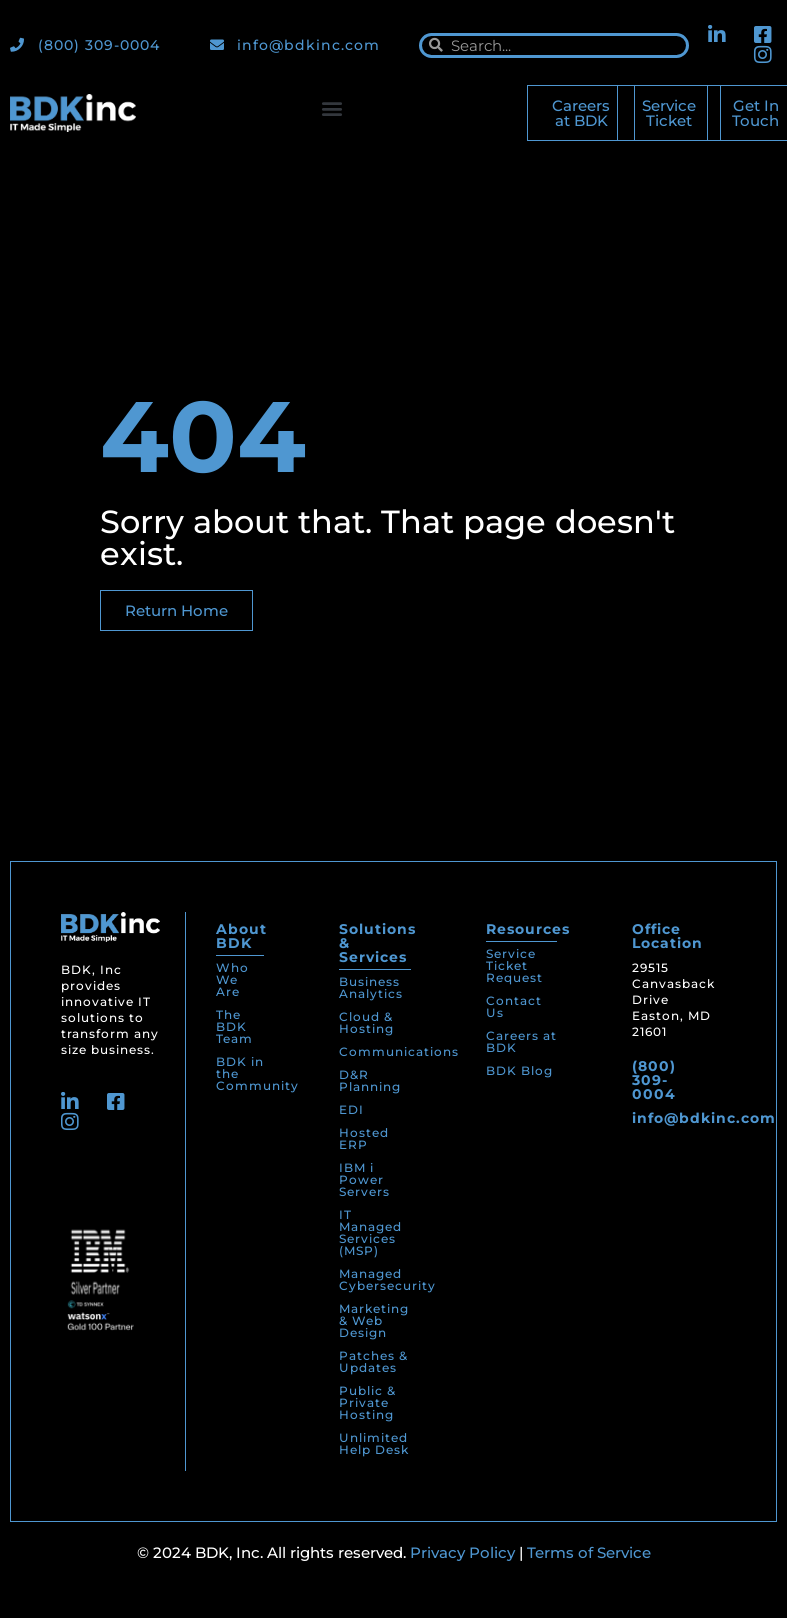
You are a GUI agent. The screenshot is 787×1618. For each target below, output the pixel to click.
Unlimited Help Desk (374, 1443)
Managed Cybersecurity (387, 1279)
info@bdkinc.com (704, 1118)
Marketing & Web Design (374, 1320)
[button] (331, 108)
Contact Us (514, 1006)
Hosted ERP (364, 1138)
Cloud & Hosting (366, 1022)
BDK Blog (519, 1070)
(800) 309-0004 (654, 1080)
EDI (351, 1109)
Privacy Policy (462, 1552)
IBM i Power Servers (364, 1179)
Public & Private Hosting (367, 1402)
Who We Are (232, 979)
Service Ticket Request (514, 965)
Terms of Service (589, 1552)
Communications (399, 1051)
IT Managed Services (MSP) (370, 1232)
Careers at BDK (521, 1041)
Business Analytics (371, 987)
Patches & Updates (373, 1361)
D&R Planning (370, 1080)
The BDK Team (234, 1026)
